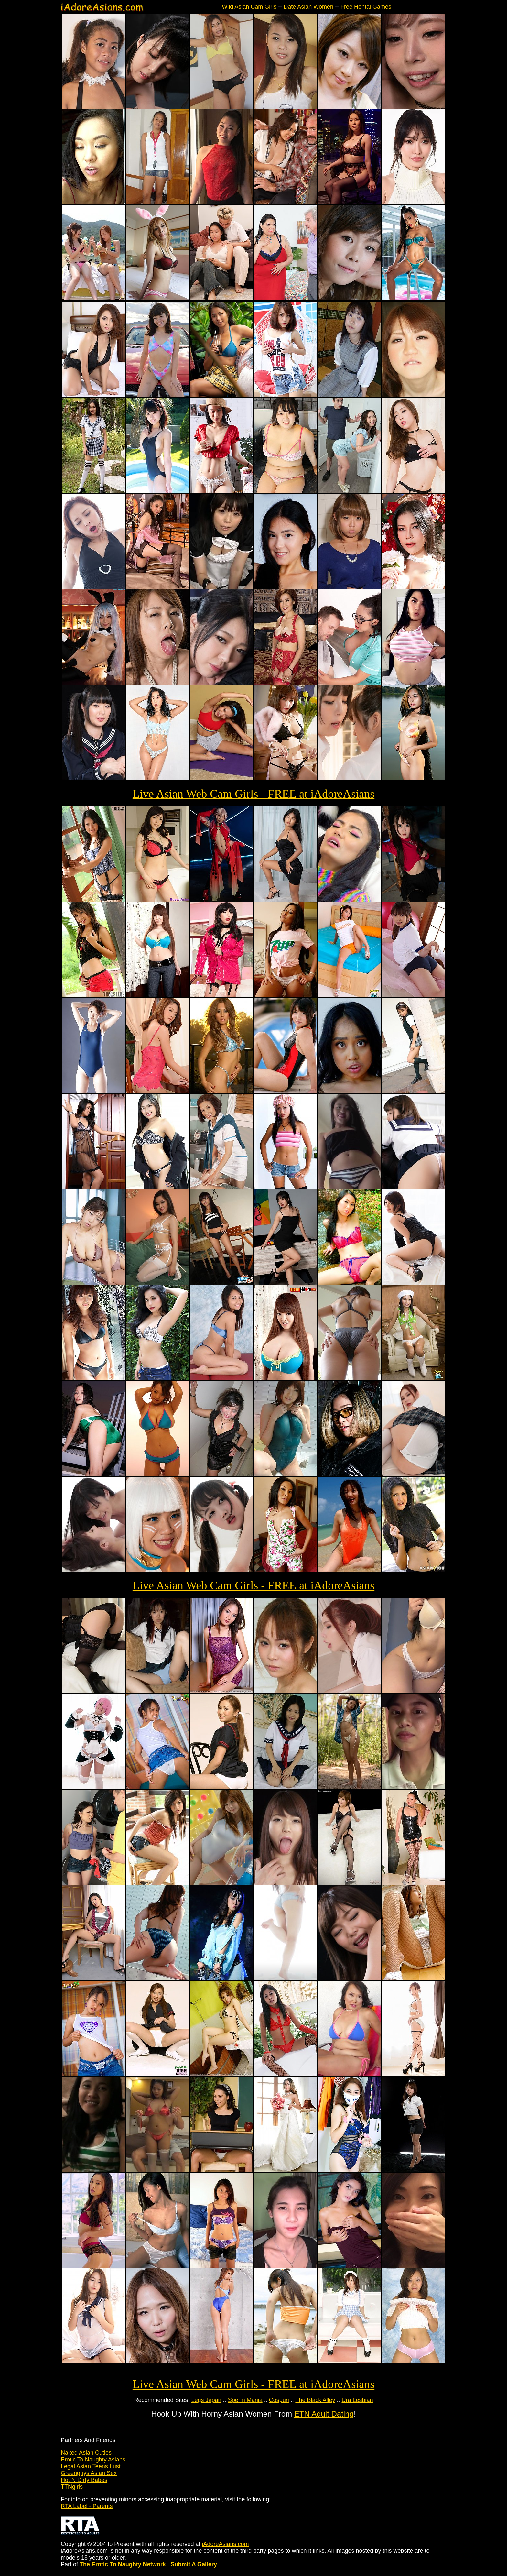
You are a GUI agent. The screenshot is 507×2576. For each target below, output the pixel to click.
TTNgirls (72, 2486)
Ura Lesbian (357, 2400)
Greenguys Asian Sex (89, 2473)
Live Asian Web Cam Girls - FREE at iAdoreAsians (253, 793)
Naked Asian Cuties (86, 2453)
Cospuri (279, 2400)
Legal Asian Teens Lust (91, 2466)
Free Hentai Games (365, 7)
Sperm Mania (245, 2400)
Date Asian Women (308, 7)
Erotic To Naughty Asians (93, 2459)
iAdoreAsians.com (225, 2544)
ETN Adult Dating (324, 2413)
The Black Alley (315, 2400)
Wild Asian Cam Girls (249, 7)
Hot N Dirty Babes (84, 2480)
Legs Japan (206, 2400)
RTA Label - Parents (87, 2506)
